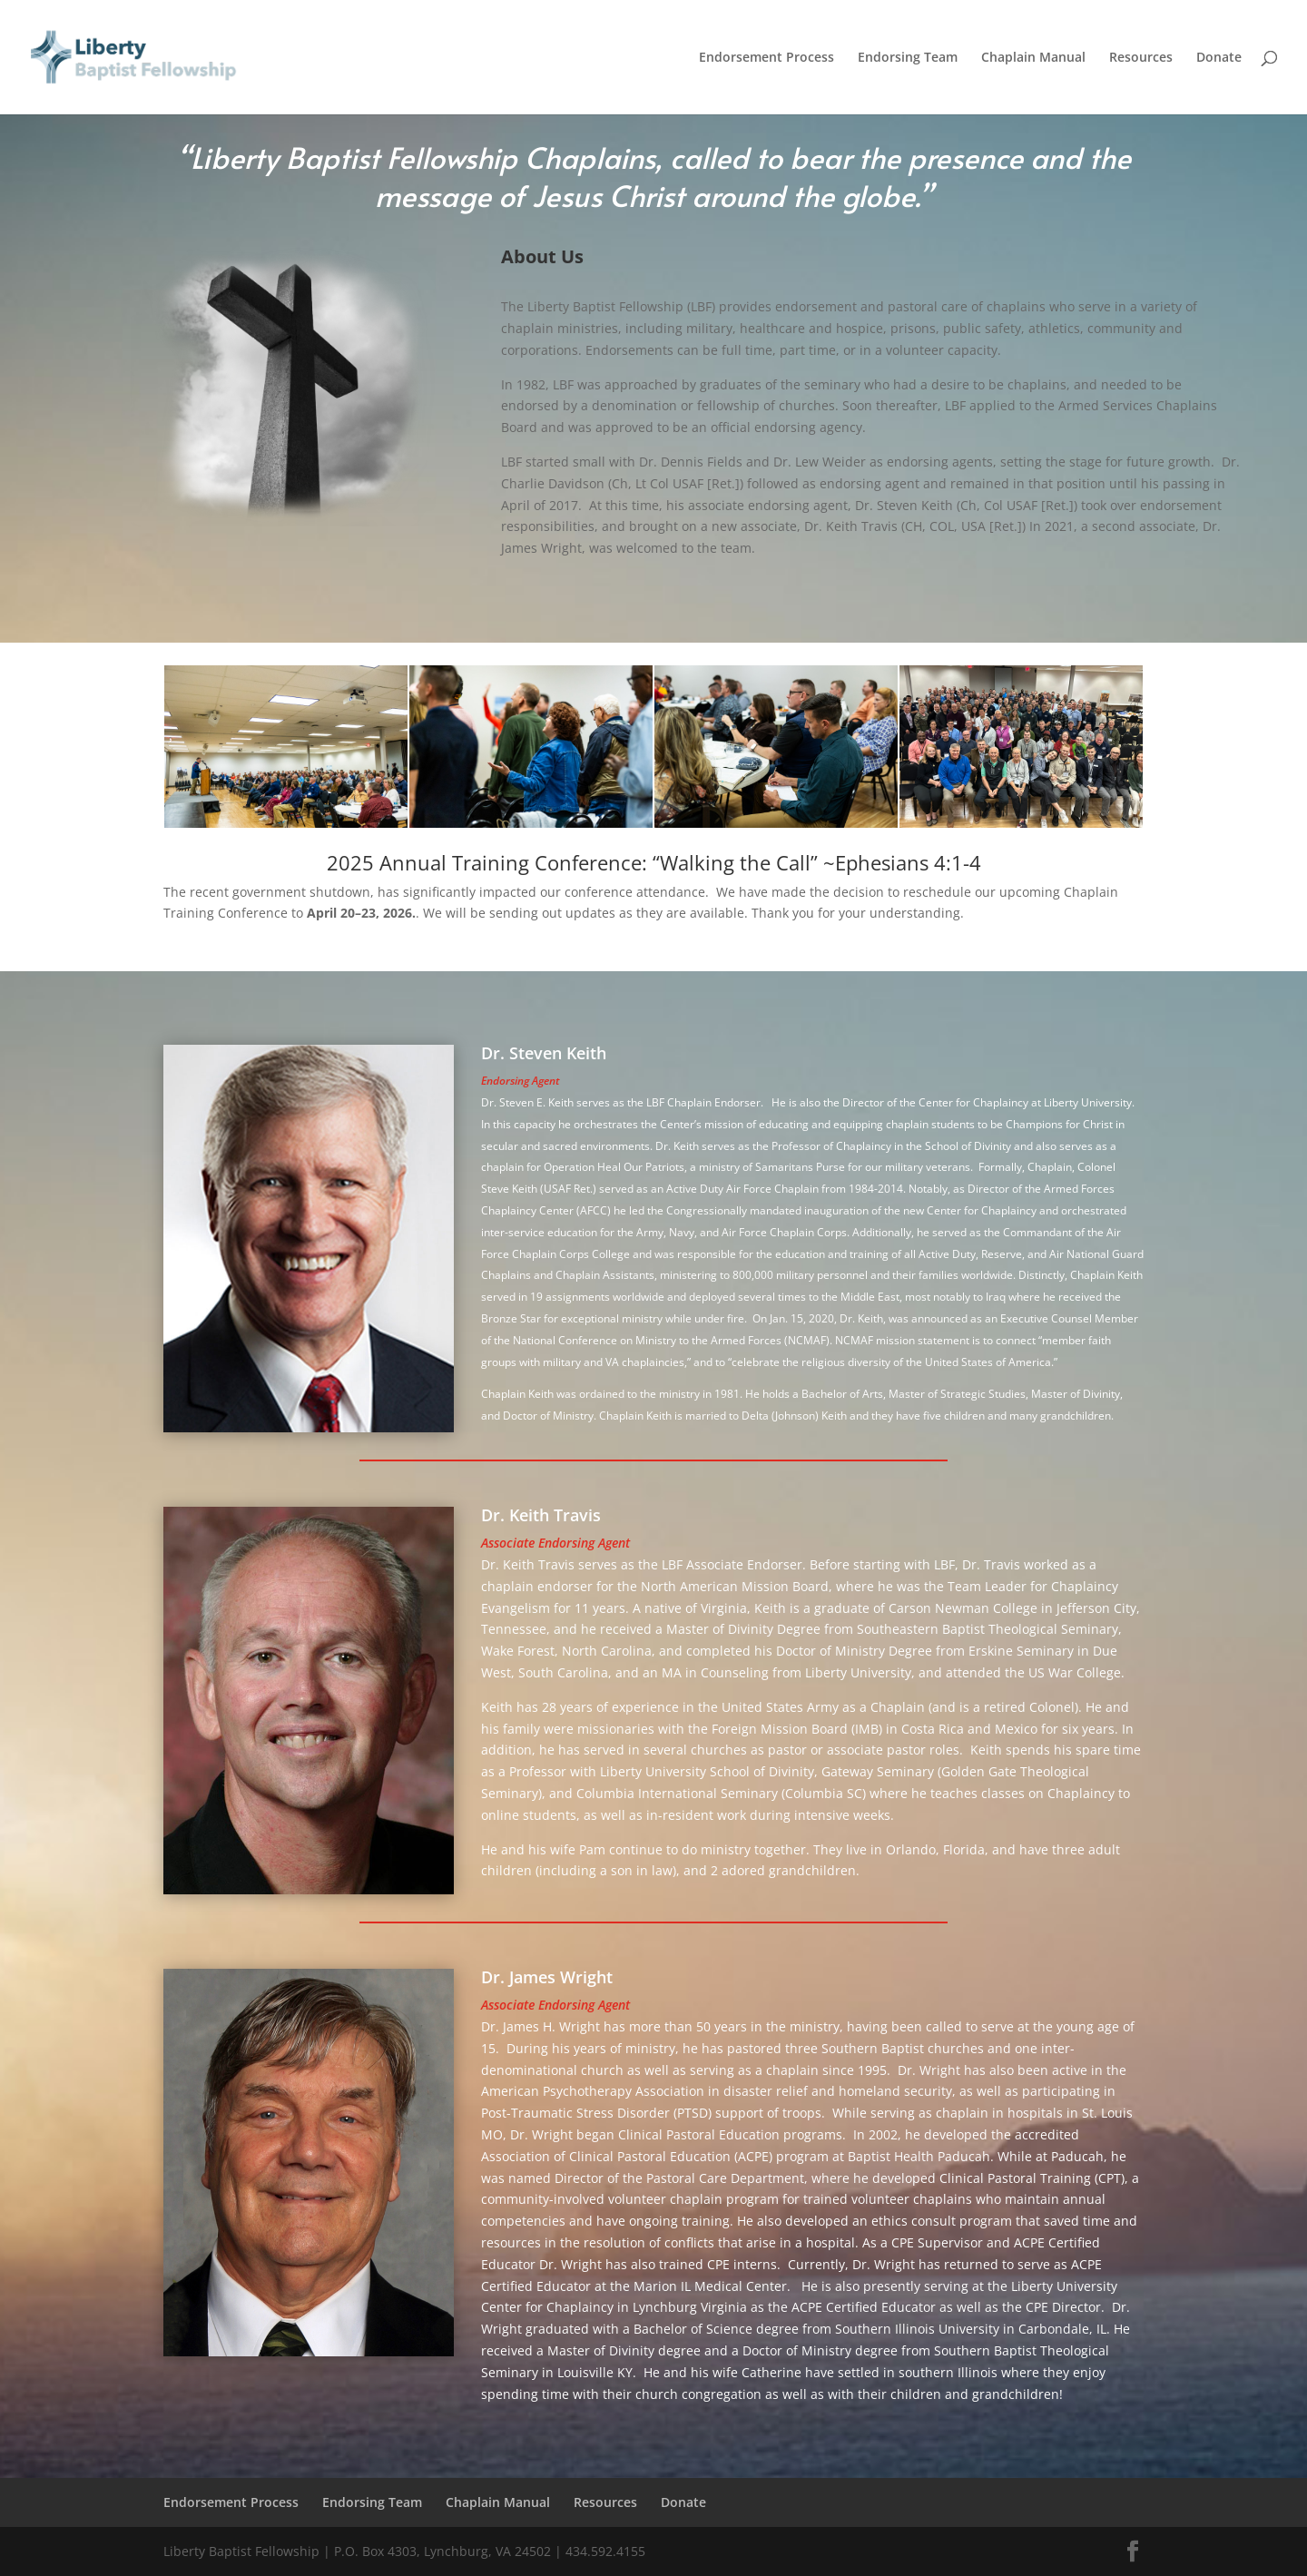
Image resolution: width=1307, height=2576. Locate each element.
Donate (1219, 58)
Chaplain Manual (1033, 58)
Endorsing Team (908, 58)
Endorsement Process (766, 58)
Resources (1141, 58)
